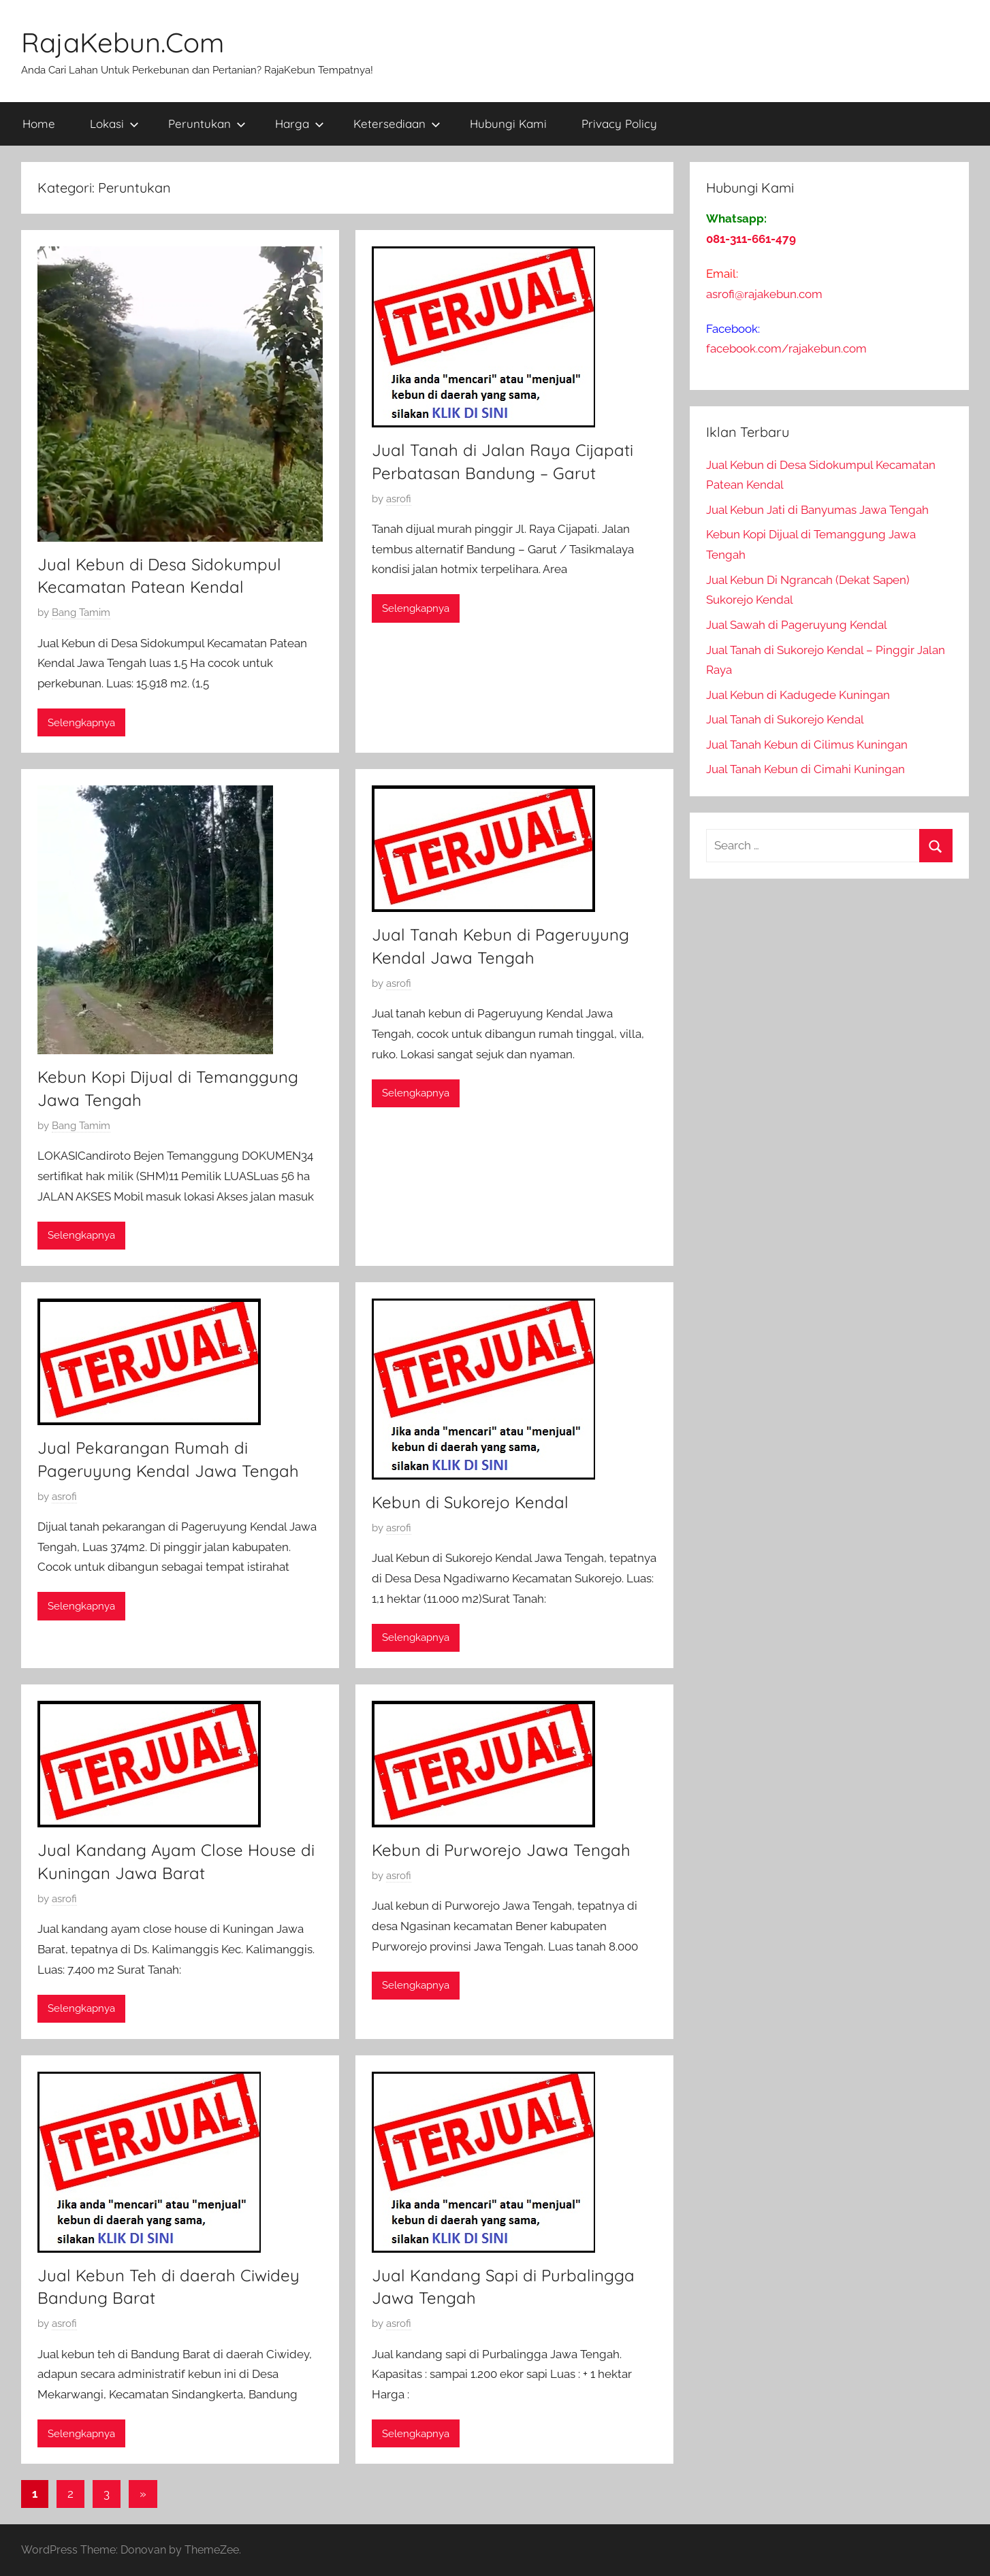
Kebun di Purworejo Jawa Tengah (501, 1850)
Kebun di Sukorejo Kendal (470, 1502)
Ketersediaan (397, 123)
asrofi (398, 499)
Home (38, 123)
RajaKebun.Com (122, 42)
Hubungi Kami (508, 123)
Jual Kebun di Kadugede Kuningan (798, 695)
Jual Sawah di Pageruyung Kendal (796, 625)
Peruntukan (207, 123)
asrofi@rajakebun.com (764, 294)
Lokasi (114, 123)
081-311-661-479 (751, 239)
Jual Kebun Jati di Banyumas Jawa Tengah (817, 510)
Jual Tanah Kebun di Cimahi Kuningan (805, 769)
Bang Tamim (81, 612)
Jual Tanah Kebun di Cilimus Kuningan (807, 744)
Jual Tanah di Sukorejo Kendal (785, 719)
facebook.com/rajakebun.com (786, 348)
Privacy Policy (619, 123)
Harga (299, 123)
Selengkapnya (81, 723)
